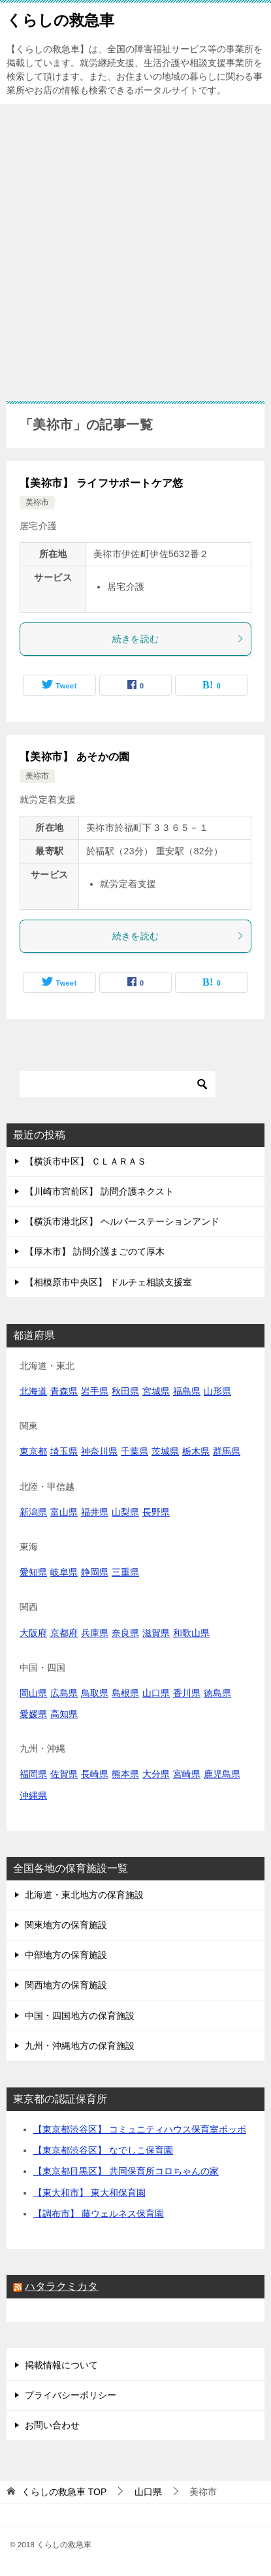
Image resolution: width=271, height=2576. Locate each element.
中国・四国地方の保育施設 (80, 2015)
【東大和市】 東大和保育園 (89, 2192)
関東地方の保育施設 (66, 1925)
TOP (64, 2492)
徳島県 (217, 1693)
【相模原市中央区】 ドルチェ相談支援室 (108, 1282)
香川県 (186, 1693)
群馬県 (226, 1451)
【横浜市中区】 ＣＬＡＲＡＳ (85, 1161)
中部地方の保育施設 (66, 1955)
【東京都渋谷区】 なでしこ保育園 (103, 2150)
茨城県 (165, 1451)
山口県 (156, 1693)
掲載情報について (61, 2365)
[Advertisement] (135, 245)
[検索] (117, 1084)
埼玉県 (64, 1451)
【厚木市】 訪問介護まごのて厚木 (95, 1251)
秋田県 (125, 1391)
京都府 (64, 1633)
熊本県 (125, 1774)
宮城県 (156, 1391)
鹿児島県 (222, 1774)
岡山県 (33, 1693)
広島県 (64, 1693)
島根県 (125, 1693)
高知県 (64, 1714)
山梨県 (125, 1512)
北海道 (33, 1391)
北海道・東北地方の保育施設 (84, 1895)
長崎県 (94, 1774)
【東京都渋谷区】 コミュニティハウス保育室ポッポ (139, 2129)
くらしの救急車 (60, 19)
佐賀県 (64, 1774)
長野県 (156, 1512)
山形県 (217, 1391)
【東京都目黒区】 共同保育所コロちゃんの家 (126, 2171)
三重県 (125, 1572)
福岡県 (33, 1774)
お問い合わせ (52, 2425)
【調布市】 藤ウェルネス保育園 (98, 2213)
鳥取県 (94, 1693)
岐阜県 (64, 1572)
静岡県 (94, 1572)
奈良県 (125, 1633)
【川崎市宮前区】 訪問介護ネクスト (99, 1191)
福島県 (186, 1391)
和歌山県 (191, 1633)
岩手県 (94, 1391)
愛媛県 (33, 1714)
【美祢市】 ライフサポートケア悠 (101, 483)
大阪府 (33, 1633)
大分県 (156, 1774)
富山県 (64, 1512)
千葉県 (134, 1451)
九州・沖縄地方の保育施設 (80, 2045)
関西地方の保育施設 (66, 1985)
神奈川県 (99, 1451)
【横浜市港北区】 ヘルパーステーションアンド (122, 1221)
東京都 (33, 1451)
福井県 (94, 1512)
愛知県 (33, 1572)
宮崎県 (186, 1774)
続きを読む (178, 639)
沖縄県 (33, 1795)
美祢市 (37, 502)
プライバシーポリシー (70, 2395)
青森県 (64, 1391)
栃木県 (196, 1451)
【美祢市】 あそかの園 (75, 756)
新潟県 (33, 1512)
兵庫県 (94, 1633)
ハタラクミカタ (61, 2286)
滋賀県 (156, 1633)
